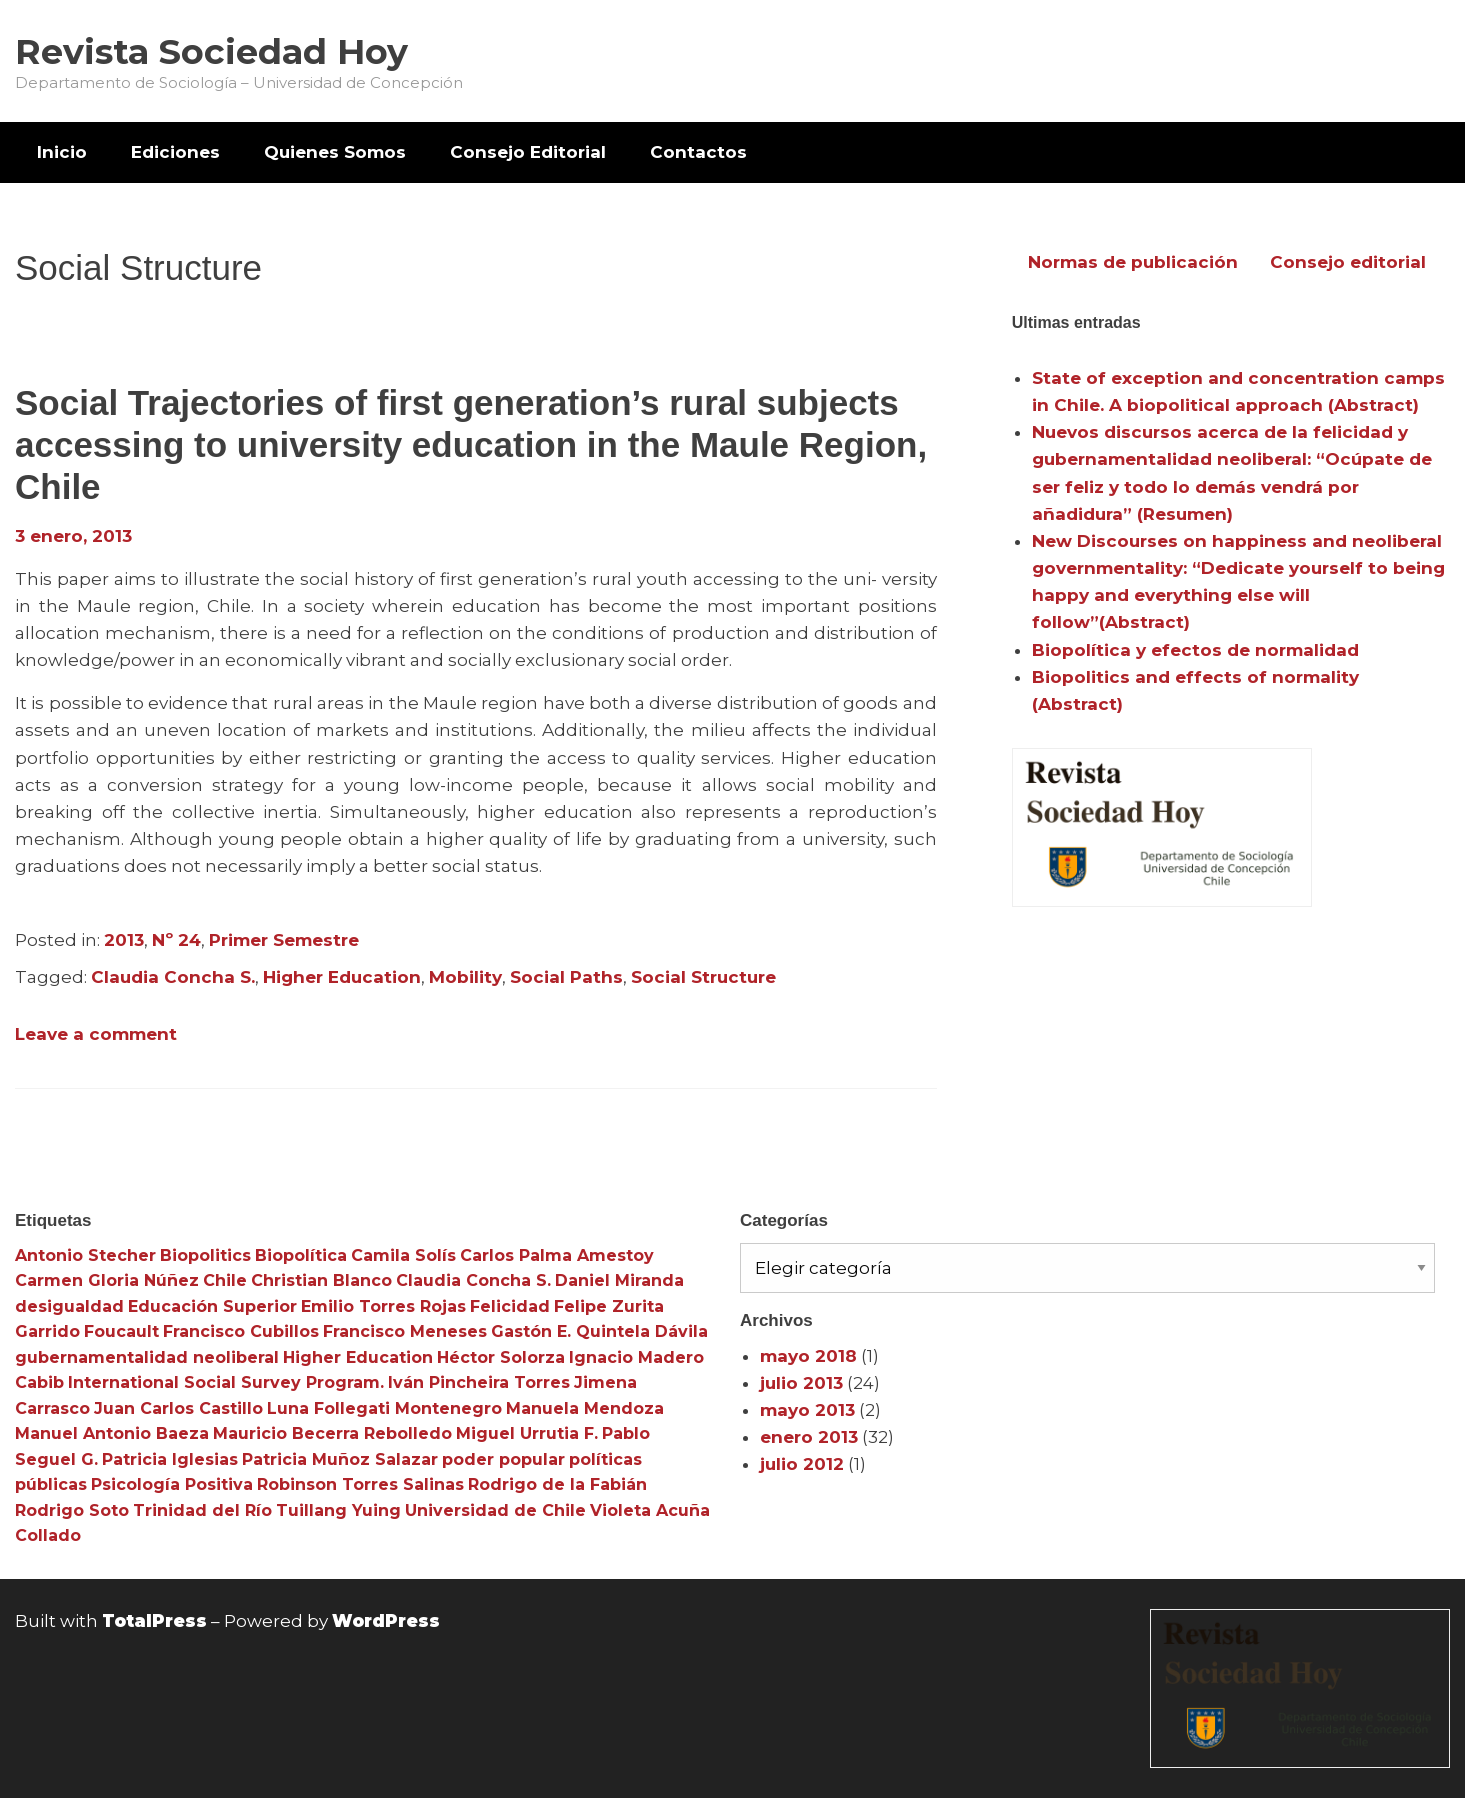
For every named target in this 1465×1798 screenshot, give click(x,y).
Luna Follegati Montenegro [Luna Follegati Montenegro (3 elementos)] (384, 1408)
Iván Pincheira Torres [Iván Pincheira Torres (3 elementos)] (479, 1382)
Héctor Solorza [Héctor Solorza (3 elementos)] (501, 1357)
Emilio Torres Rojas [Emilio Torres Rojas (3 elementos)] (383, 1306)
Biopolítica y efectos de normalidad (1195, 650)
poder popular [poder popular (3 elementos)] (503, 1459)
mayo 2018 (808, 1356)
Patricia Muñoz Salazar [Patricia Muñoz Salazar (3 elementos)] (340, 1459)
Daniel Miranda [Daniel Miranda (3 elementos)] (619, 1280)
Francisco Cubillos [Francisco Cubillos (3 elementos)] (241, 1331)
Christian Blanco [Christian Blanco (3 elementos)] (321, 1280)
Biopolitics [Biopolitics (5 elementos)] (205, 1255)
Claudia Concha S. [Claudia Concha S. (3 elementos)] (473, 1280)
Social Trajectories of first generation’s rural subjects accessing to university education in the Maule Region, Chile (471, 444)
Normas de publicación (1133, 262)
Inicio (62, 152)
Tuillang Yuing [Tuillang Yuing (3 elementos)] (338, 1510)
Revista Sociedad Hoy (211, 51)
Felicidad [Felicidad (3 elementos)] (510, 1306)
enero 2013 (809, 1437)
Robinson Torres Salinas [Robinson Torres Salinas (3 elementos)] (360, 1484)
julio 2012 (802, 1464)
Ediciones (175, 152)
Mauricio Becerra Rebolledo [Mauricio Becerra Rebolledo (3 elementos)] (332, 1433)
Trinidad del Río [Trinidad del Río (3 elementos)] (202, 1510)
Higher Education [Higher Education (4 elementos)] (358, 1357)
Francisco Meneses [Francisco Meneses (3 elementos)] (405, 1331)
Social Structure (703, 977)
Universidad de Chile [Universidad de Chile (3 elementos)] (495, 1510)
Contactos (698, 152)
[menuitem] (62, 152)
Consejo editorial (1348, 262)
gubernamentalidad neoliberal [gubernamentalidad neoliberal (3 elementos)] (147, 1357)
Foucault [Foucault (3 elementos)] (121, 1331)
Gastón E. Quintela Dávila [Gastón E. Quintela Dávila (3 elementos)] (599, 1331)
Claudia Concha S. (173, 977)
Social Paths (566, 977)
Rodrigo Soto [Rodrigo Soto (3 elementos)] (72, 1510)
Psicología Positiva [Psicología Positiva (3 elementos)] (172, 1484)
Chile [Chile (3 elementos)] (225, 1280)
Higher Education (342, 977)
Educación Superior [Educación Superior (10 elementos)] (212, 1306)
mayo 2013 (807, 1410)
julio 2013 (801, 1383)
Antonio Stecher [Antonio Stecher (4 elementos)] (85, 1255)
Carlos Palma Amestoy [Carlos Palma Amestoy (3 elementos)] (557, 1255)
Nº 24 (176, 940)
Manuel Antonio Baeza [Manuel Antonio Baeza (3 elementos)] (112, 1433)
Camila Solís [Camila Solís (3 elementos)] (403, 1255)
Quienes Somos (335, 152)
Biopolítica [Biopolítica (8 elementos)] (301, 1255)
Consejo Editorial (528, 152)
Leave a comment (96, 1034)
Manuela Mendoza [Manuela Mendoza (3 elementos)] (585, 1408)
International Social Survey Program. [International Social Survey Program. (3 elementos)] (226, 1382)
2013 (124, 940)
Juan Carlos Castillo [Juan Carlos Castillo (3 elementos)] (178, 1408)
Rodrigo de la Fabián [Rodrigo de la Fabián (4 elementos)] (557, 1484)
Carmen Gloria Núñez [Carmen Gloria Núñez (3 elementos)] (107, 1280)
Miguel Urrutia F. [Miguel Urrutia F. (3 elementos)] (527, 1433)
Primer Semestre (284, 940)
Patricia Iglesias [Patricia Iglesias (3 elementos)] (170, 1459)
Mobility (465, 977)
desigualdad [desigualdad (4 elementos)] (69, 1306)
